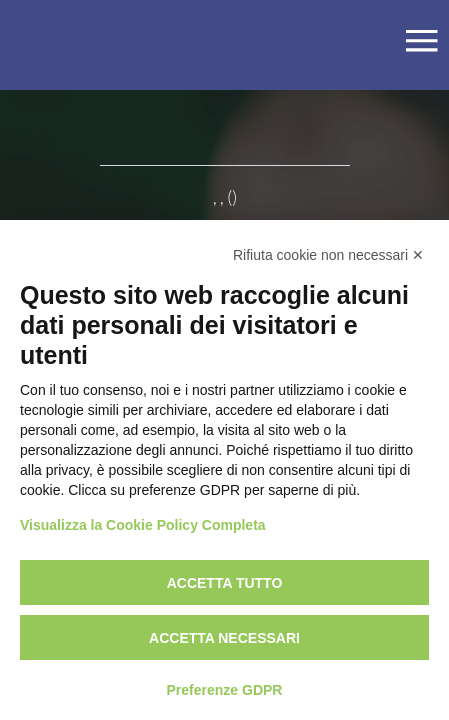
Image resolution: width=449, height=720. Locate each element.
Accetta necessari (224, 638)
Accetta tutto (225, 583)
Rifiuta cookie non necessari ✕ (328, 255)
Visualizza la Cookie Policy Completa (143, 525)
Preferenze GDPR (225, 690)
